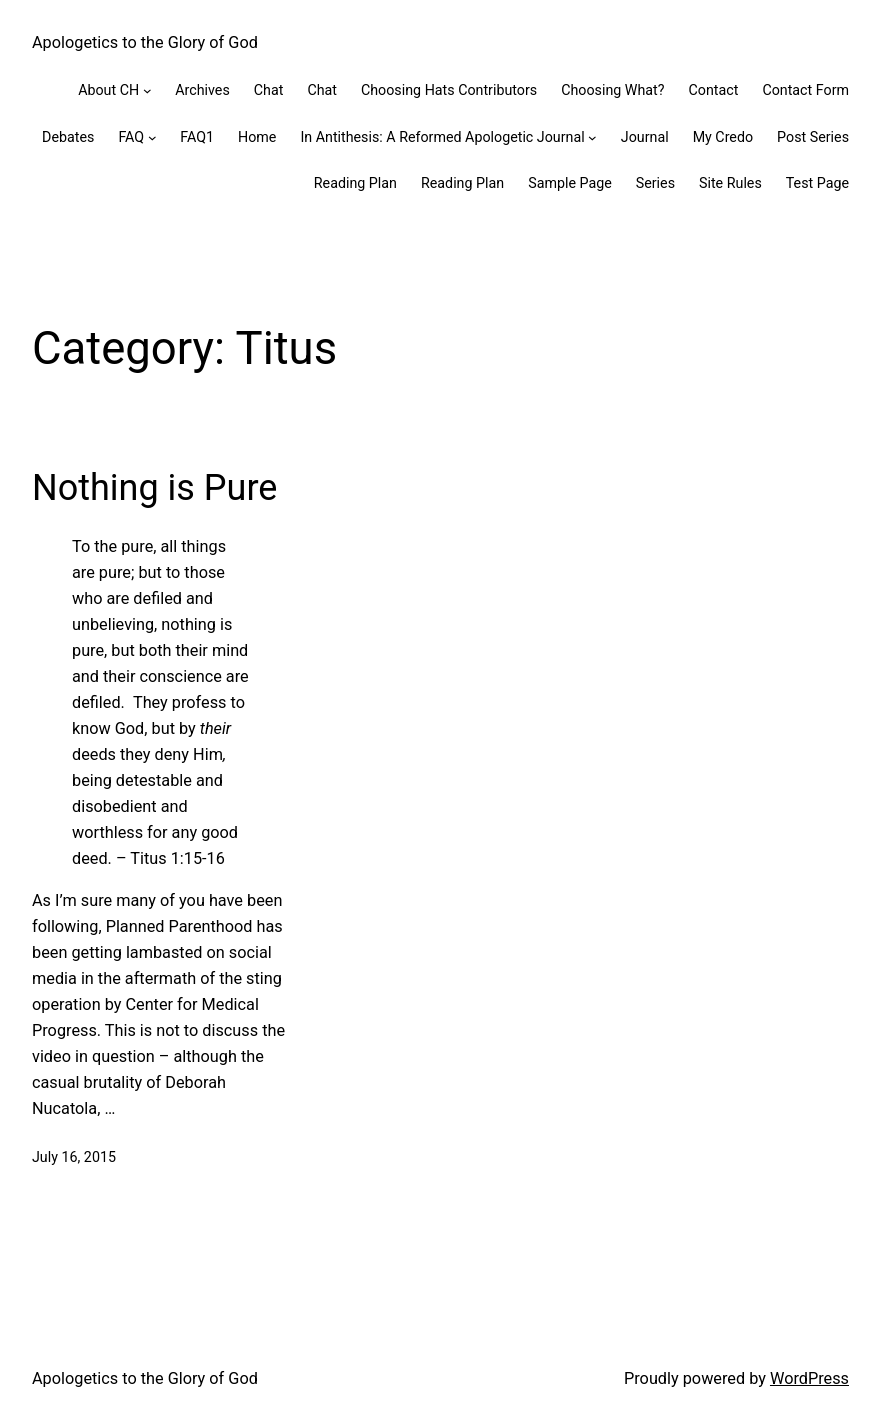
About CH (108, 90)
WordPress (809, 1378)
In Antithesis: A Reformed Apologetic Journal (442, 137)
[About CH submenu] (147, 90)
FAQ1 (197, 137)
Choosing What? (612, 90)
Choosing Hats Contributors (449, 90)
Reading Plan (355, 183)
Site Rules (730, 183)
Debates (68, 137)
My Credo (723, 137)
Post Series (813, 137)
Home (257, 137)
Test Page (817, 183)
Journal (645, 137)
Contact (714, 90)
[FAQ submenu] (152, 137)
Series (655, 183)
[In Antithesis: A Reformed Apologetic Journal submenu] (592, 137)
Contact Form (805, 90)
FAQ (131, 137)
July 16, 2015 (74, 1157)
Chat (269, 90)
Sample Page (570, 183)
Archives (202, 90)
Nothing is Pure (154, 488)
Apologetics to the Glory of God (145, 42)
